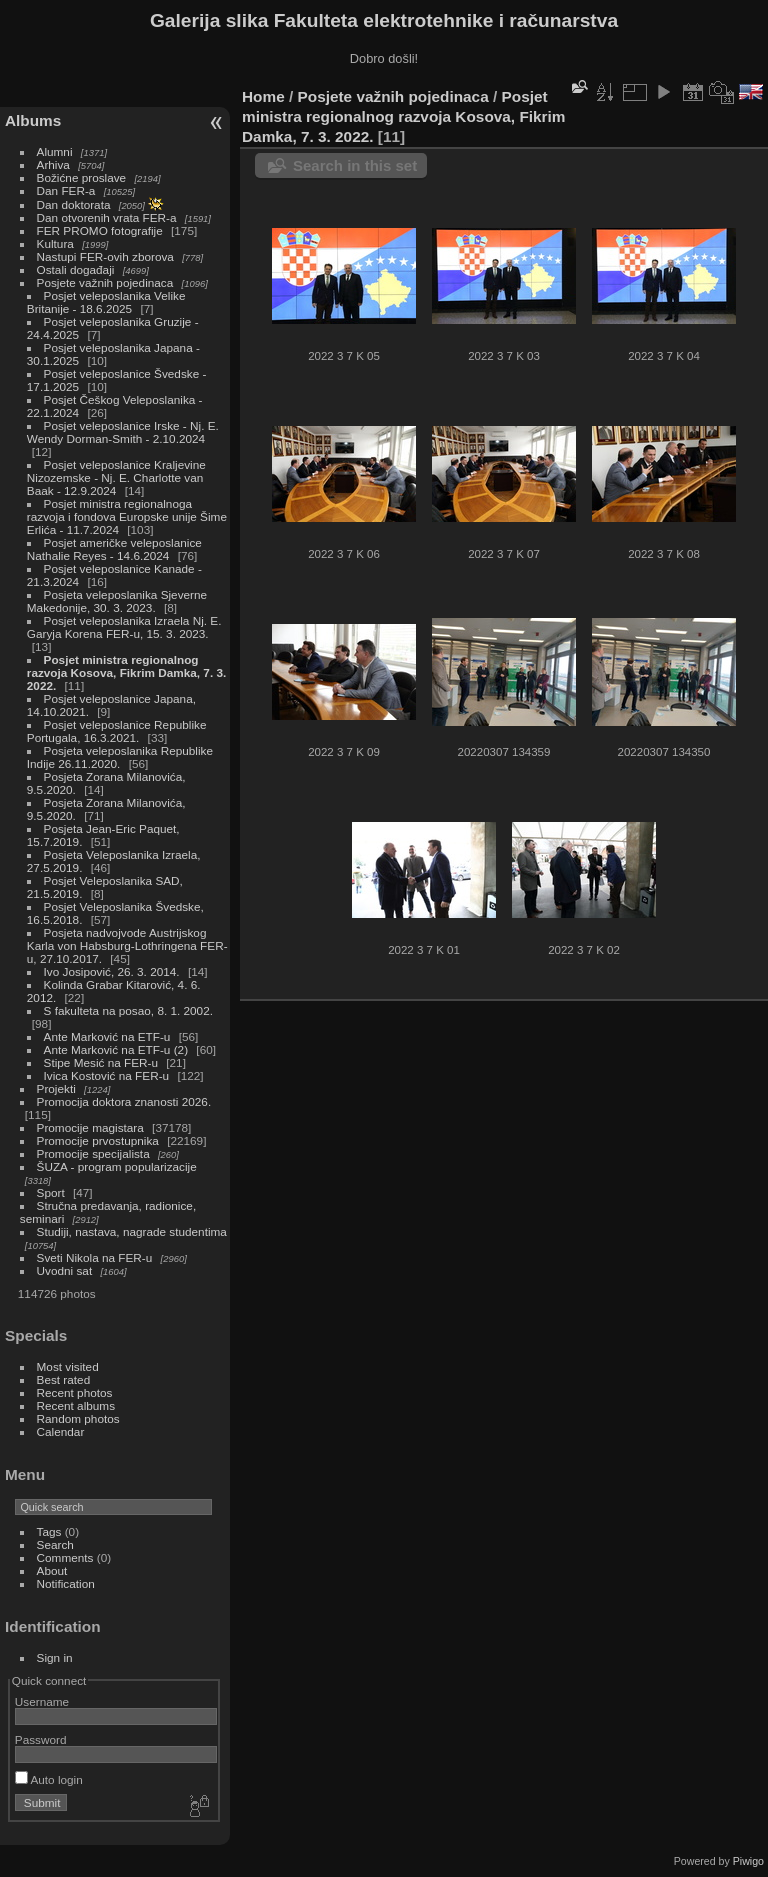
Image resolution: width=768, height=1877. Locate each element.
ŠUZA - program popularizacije (117, 1166)
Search (55, 1544)
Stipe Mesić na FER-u (101, 1062)
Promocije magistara (90, 1127)
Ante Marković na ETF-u (107, 1036)
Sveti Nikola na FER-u (95, 1257)
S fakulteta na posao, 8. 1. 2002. (128, 1010)
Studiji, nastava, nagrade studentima (132, 1231)
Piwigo (748, 1861)
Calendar (61, 1431)
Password (41, 1739)
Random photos (78, 1418)
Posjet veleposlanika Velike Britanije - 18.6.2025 (106, 302)
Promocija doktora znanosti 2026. (124, 1101)
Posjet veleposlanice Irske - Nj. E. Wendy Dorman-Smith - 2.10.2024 (123, 432)
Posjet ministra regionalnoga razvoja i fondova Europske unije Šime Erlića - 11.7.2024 (127, 516)
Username (42, 1701)
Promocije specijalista (93, 1153)
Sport (51, 1192)
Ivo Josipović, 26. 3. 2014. (112, 971)
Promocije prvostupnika (98, 1140)
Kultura (55, 243)
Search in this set (355, 165)
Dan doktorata (74, 204)
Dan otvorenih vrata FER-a (107, 217)
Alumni (55, 151)
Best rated (64, 1379)
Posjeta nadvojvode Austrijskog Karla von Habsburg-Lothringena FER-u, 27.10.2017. (127, 945)
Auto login (49, 1779)
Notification (66, 1583)
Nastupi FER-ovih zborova (105, 256)
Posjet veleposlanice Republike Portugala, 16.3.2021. (117, 731)
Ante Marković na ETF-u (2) (116, 1049)
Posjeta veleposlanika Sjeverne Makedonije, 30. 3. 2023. (117, 601)
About (52, 1570)
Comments (65, 1557)
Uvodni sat (65, 1270)
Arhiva (53, 164)
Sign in (55, 1657)
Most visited (68, 1366)
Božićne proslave (82, 177)
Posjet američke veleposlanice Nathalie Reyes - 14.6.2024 (114, 549)
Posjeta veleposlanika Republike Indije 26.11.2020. (120, 757)
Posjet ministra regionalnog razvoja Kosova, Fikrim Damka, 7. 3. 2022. (126, 672)
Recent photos (75, 1392)
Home (263, 96)
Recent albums (76, 1405)
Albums (33, 120)
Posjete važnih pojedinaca (105, 282)
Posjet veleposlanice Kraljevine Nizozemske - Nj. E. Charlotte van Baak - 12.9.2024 (116, 477)
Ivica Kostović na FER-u (107, 1075)
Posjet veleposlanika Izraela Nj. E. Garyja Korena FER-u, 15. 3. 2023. (124, 627)
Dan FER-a (66, 190)
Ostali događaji (76, 269)
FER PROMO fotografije (100, 230)
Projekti (56, 1088)
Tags (49, 1531)
